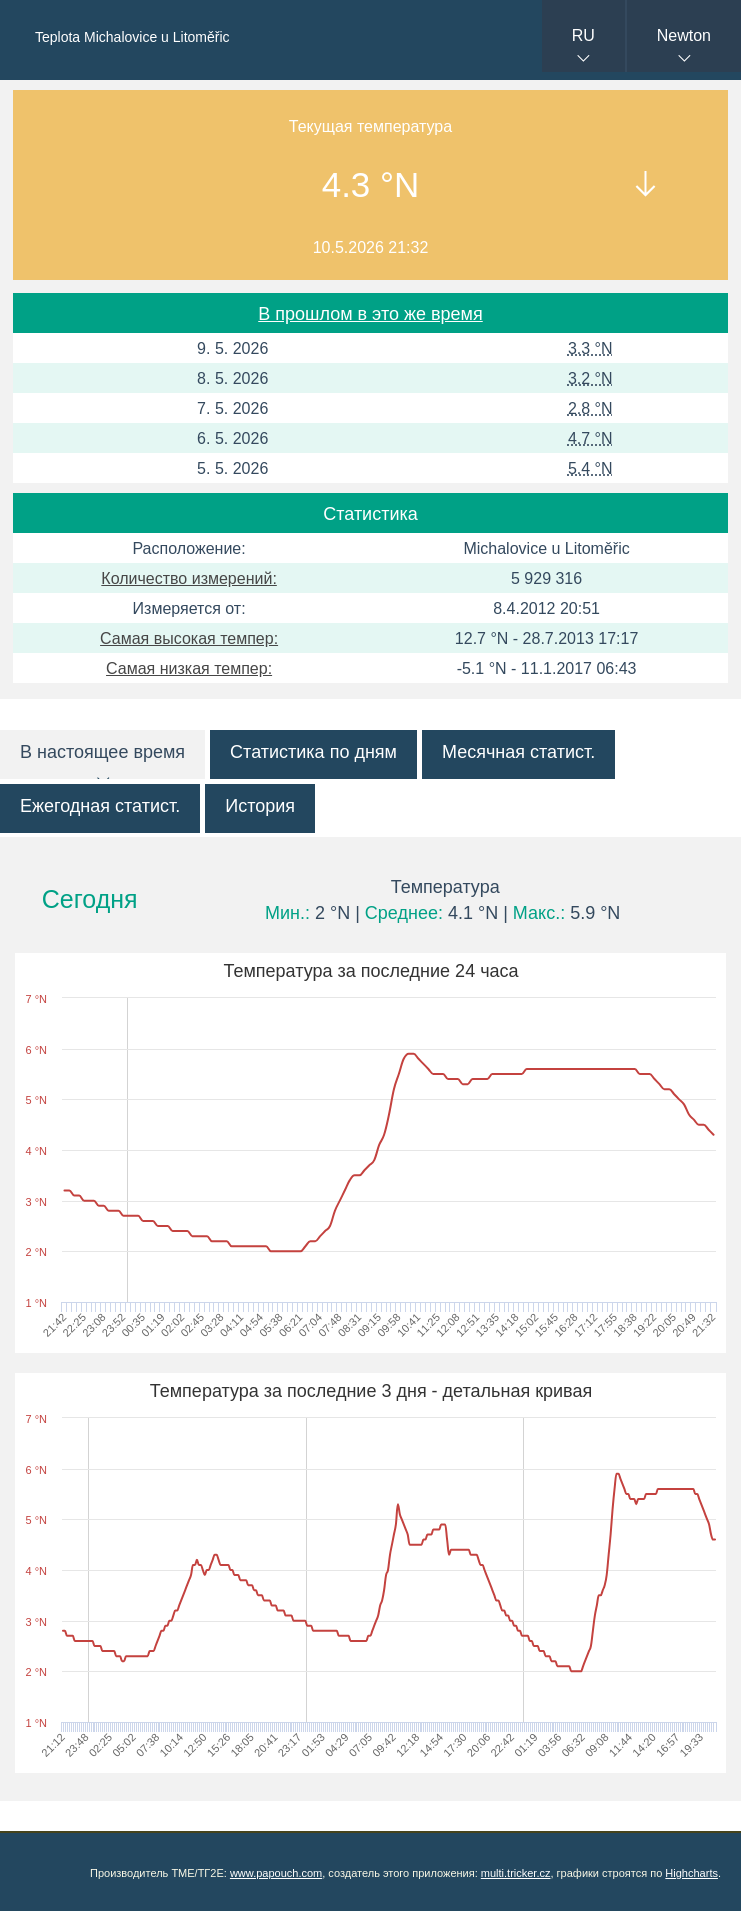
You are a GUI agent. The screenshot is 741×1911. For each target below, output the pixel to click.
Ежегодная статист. (100, 806)
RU (583, 35)
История (260, 806)
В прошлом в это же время (370, 314)
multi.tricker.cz (516, 1873)
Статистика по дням (313, 752)
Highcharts (691, 1873)
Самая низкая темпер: (189, 668)
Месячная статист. (518, 752)
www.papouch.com (276, 1873)
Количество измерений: (189, 578)
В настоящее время (102, 752)
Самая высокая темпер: (189, 638)
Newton (684, 35)
